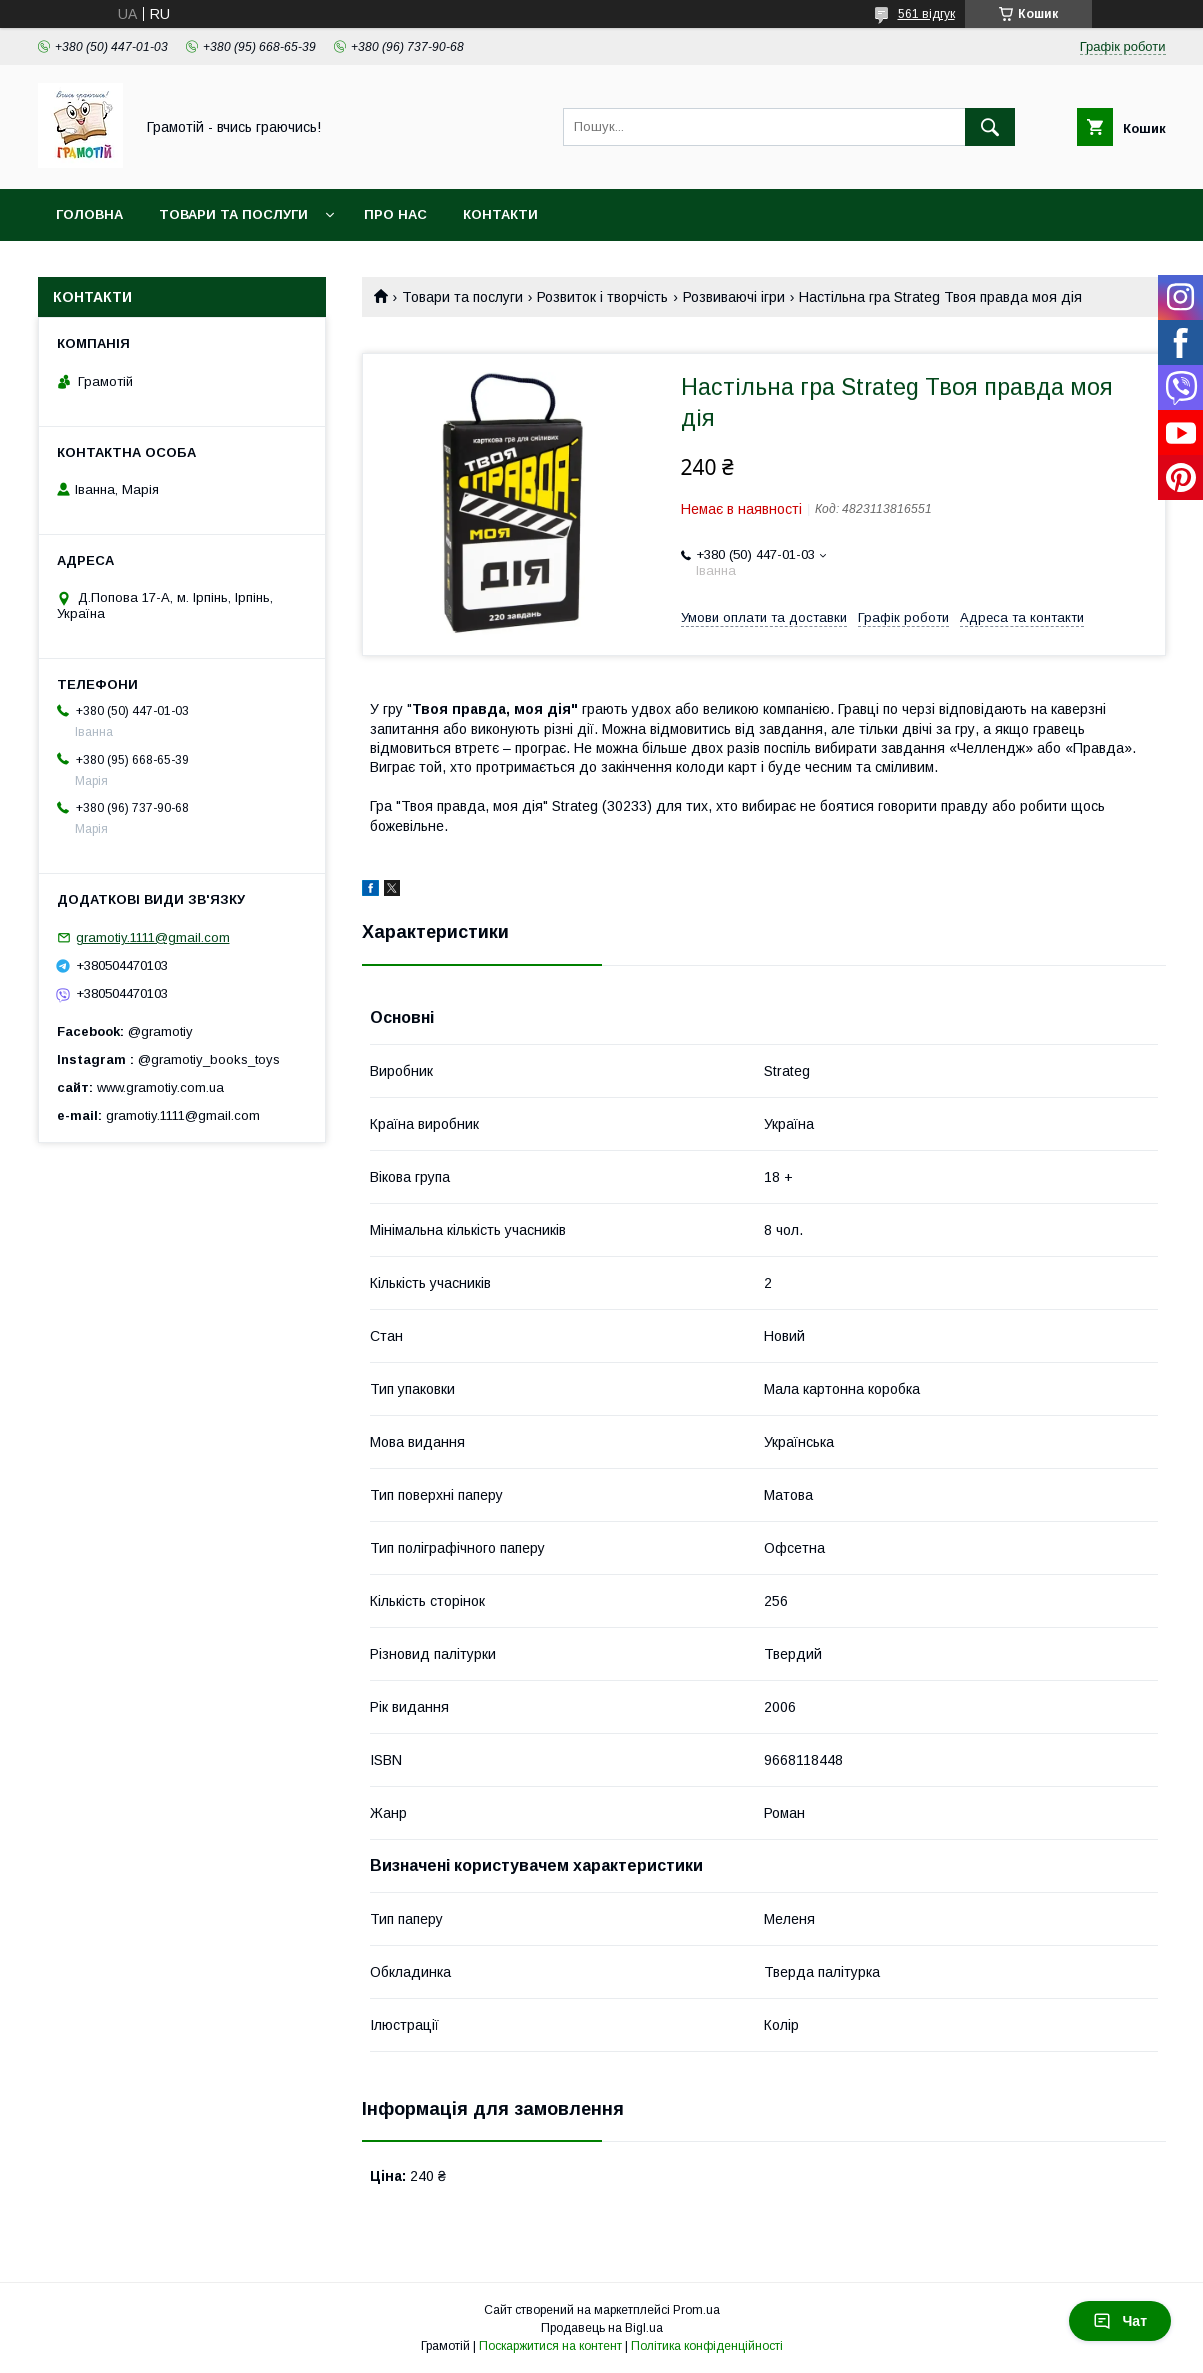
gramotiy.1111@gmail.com (153, 937)
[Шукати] (990, 127)
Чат (1120, 2321)
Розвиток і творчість (602, 297)
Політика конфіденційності (707, 2346)
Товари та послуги (233, 214)
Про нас (395, 214)
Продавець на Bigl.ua (602, 2328)
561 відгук (926, 14)
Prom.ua (696, 2310)
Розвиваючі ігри (734, 297)
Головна (89, 214)
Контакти (500, 214)
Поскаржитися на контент (550, 2346)
